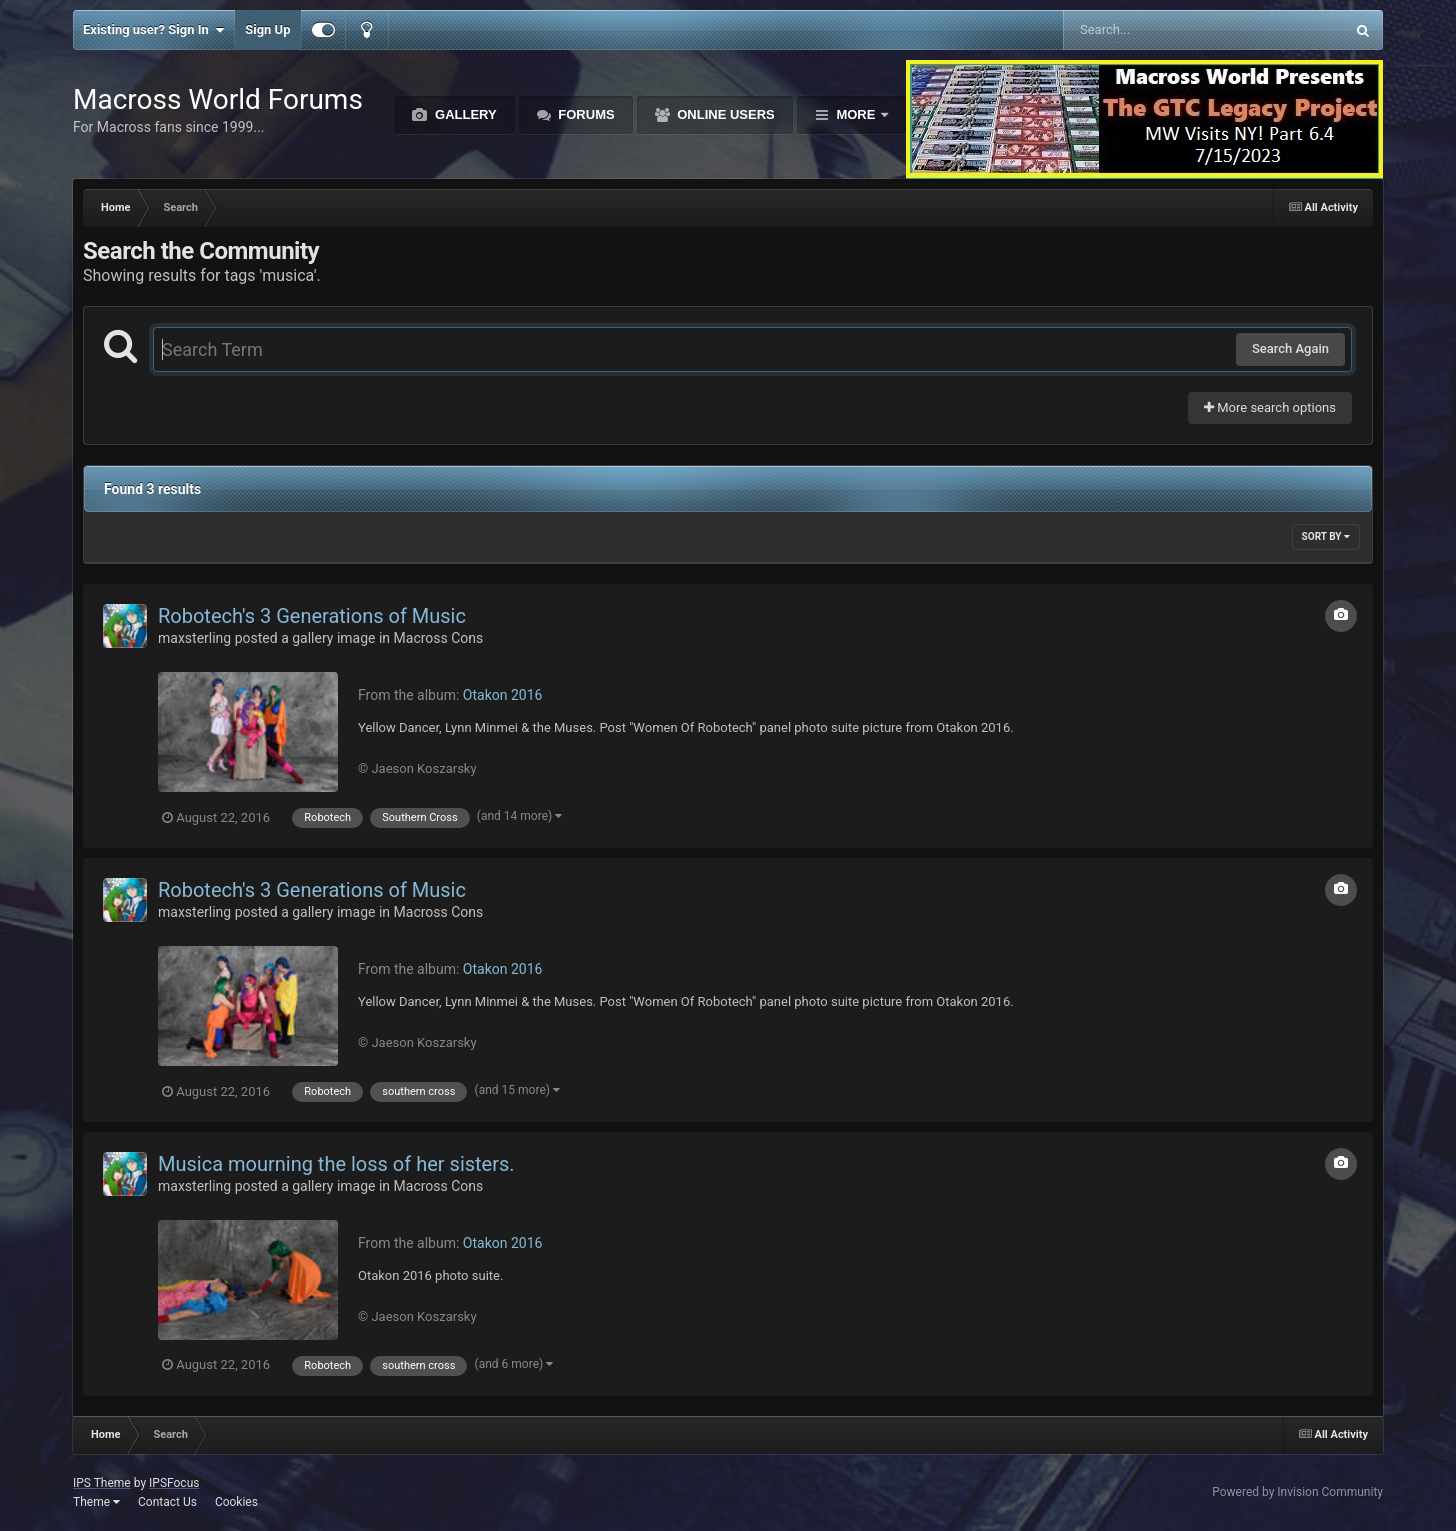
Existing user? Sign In (153, 30)
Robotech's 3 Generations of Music (312, 616)
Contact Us (167, 1502)
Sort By (1326, 536)
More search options (1270, 407)
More (856, 114)
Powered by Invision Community (1297, 1492)
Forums (585, 114)
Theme (96, 1502)
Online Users (724, 114)
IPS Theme (102, 1483)
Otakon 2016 (503, 695)
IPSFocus (174, 1483)
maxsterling (194, 638)
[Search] (1153, 30)
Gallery (463, 114)
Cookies (236, 1502)
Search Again (1290, 348)
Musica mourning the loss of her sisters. (336, 1164)
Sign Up (267, 29)
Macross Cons (439, 638)
